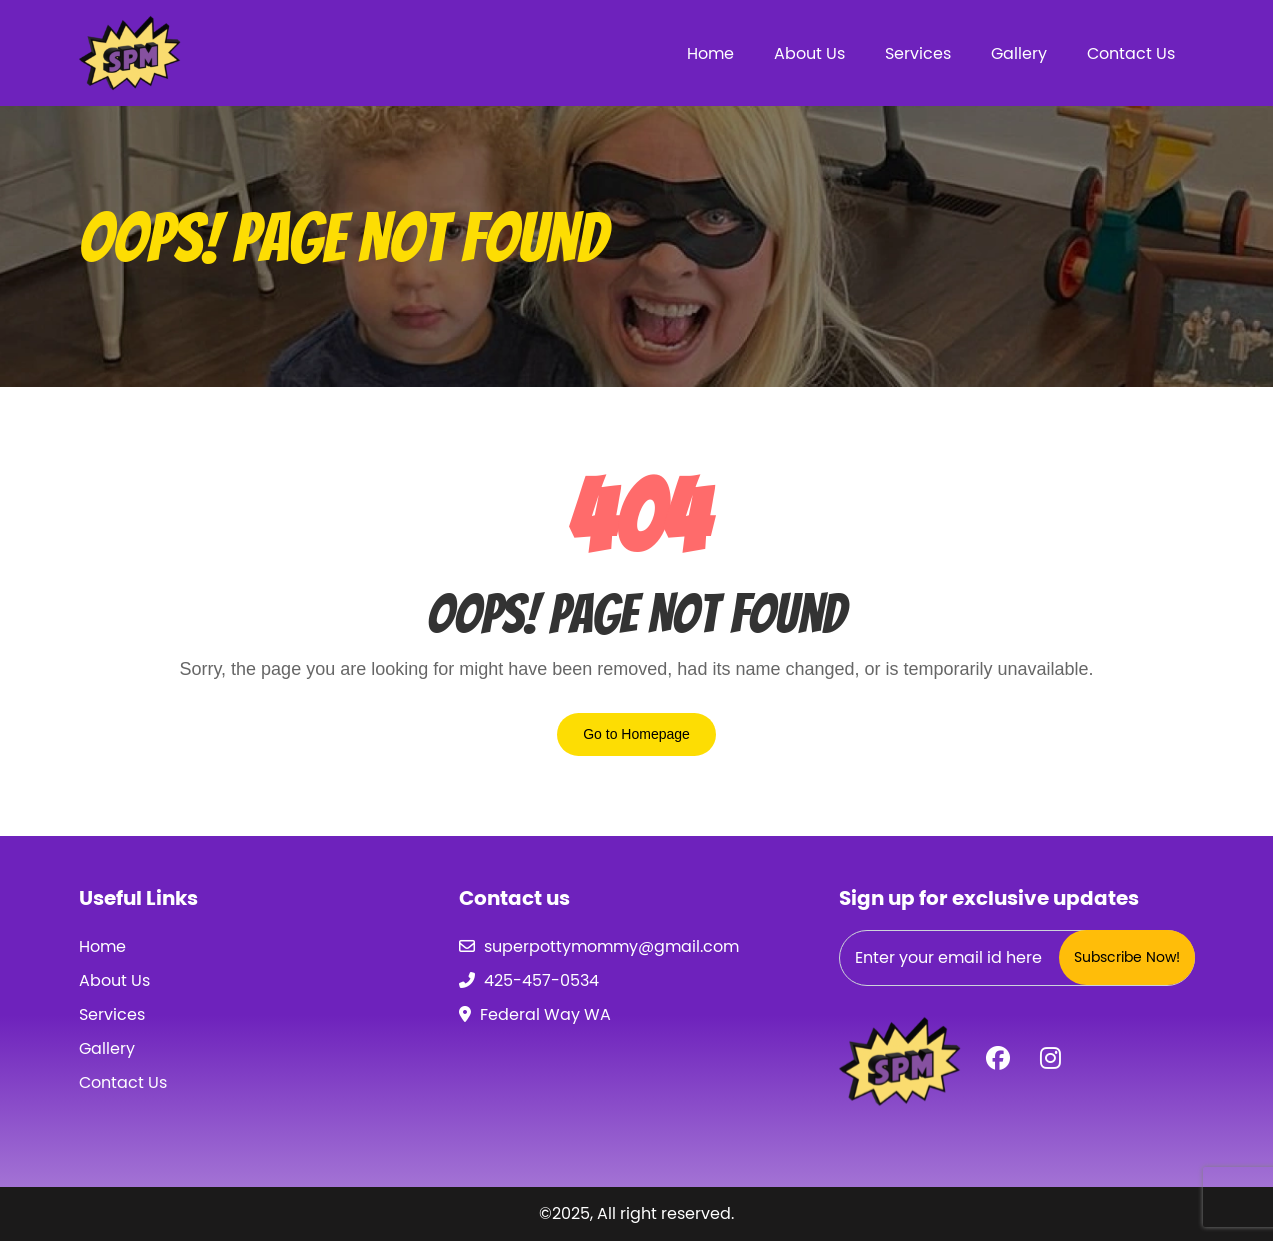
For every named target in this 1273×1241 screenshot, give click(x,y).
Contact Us (1131, 53)
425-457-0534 (541, 980)
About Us (809, 53)
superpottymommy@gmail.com (611, 946)
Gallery (1019, 53)
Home (710, 53)
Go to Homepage (636, 734)
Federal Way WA (545, 1014)
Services (918, 53)
